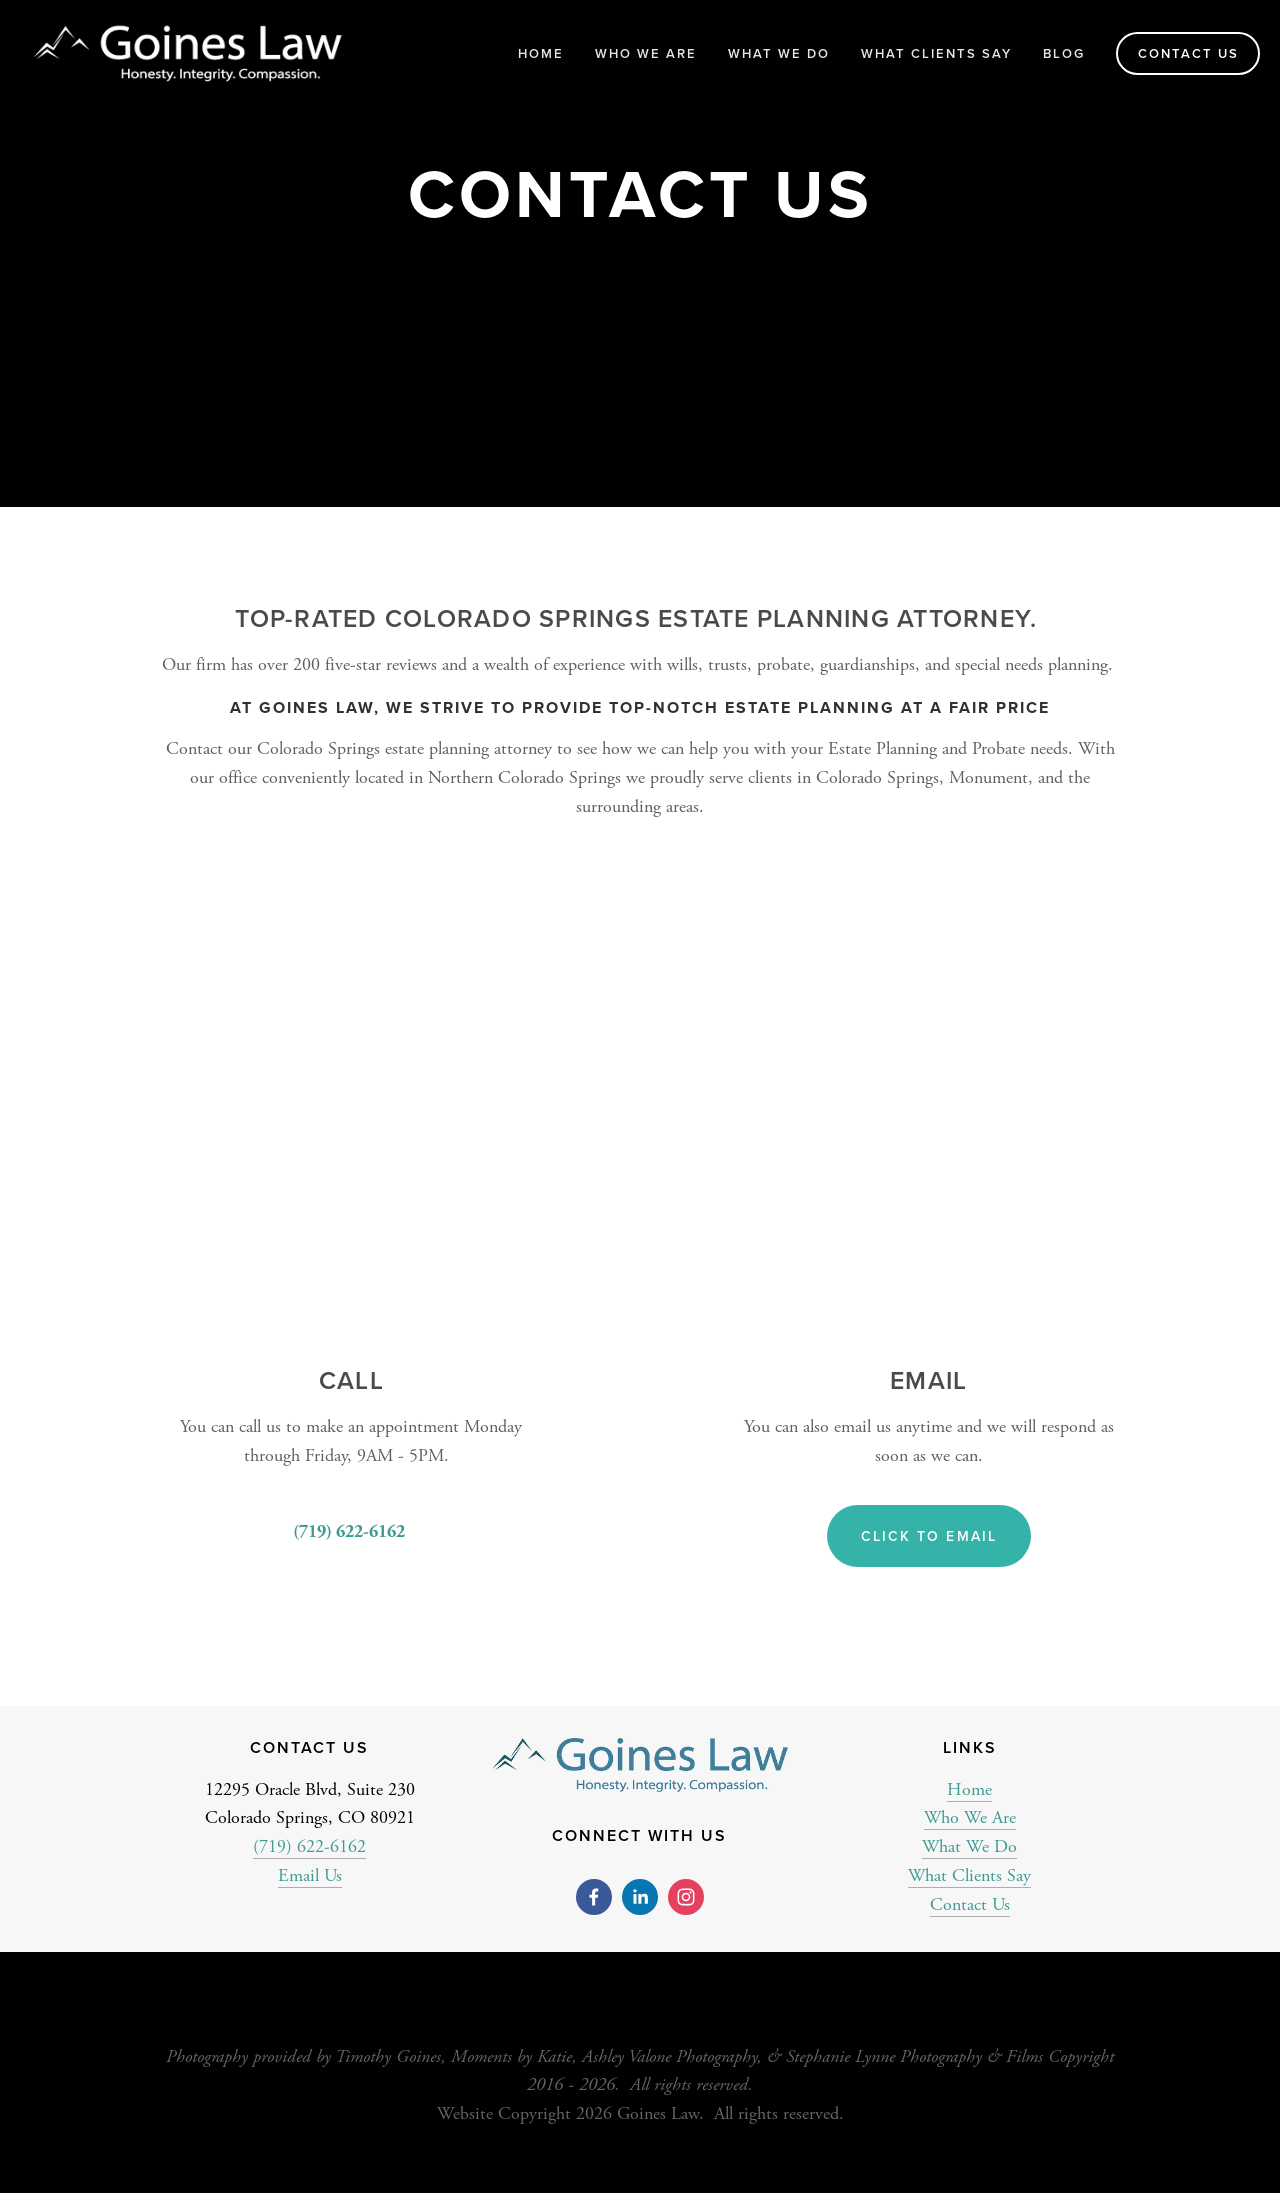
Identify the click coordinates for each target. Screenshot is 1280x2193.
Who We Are (970, 1817)
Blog (1064, 53)
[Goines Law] (686, 1897)
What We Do (969, 1846)
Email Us (310, 1875)
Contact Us (1188, 53)
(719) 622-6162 (309, 1846)
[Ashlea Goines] (640, 1897)
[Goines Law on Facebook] (594, 1897)
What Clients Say (936, 53)
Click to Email (929, 1536)
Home (541, 53)
